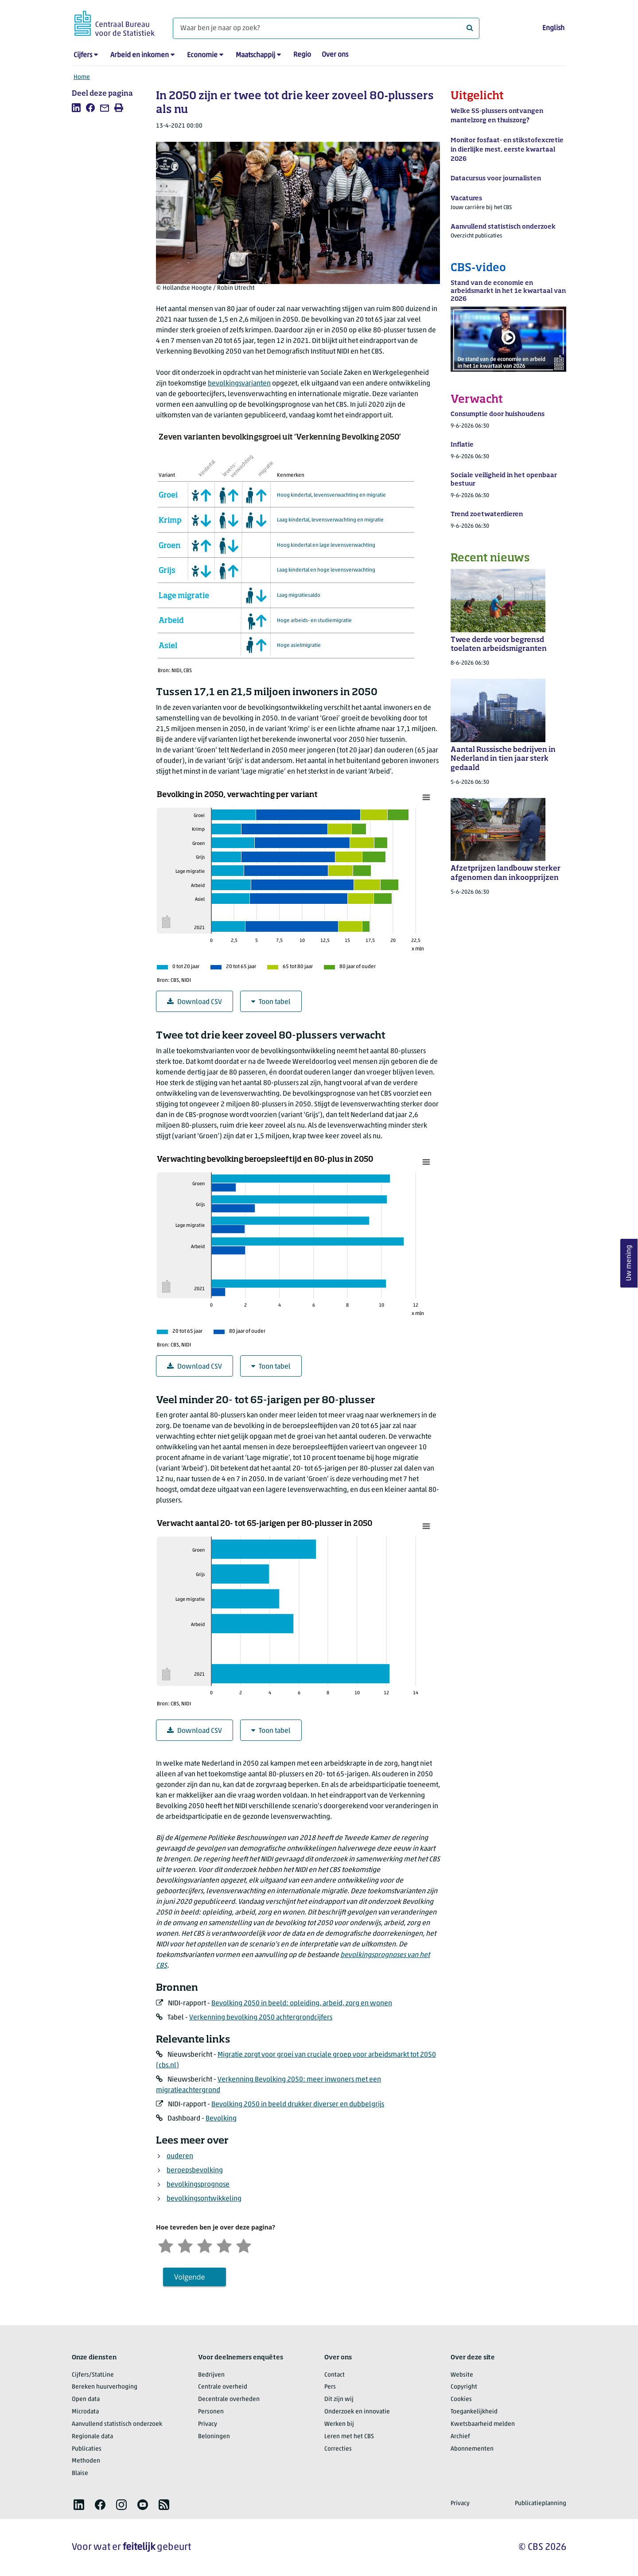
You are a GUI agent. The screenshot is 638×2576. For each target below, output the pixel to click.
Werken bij (339, 2424)
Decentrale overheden (229, 2399)
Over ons (335, 54)
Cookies (461, 2399)
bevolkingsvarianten (239, 383)
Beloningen (214, 2437)
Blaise (80, 2473)
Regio (302, 54)
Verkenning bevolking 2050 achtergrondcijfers (260, 2017)
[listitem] (76, 107)
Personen (211, 2412)
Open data (86, 2399)
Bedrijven (211, 2375)
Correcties (338, 2449)
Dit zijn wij (339, 2399)
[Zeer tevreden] (243, 2245)
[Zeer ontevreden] (165, 2245)
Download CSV (194, 1002)
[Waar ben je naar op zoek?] (326, 28)
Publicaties (86, 2449)
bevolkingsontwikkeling (204, 2198)
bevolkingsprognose (198, 2184)
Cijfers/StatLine (93, 2375)
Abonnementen (472, 2449)
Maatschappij (255, 55)
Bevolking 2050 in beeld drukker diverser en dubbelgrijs (297, 2104)
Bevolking (221, 2118)
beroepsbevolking (195, 2170)
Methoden (86, 2461)
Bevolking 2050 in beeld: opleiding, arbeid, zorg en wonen (301, 2003)
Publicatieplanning (540, 2503)
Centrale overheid (222, 2387)
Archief (460, 2437)
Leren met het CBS (349, 2437)
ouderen (180, 2156)
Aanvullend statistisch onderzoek (117, 2424)
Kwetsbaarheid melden (483, 2424)
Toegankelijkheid (474, 2412)
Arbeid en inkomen (139, 55)
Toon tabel (271, 1002)
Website (462, 2375)
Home (82, 77)
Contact (334, 2375)
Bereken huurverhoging (104, 2387)
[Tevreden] (224, 2245)
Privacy (207, 2424)
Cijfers (83, 55)
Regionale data (92, 2437)
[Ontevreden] (185, 2245)
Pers (330, 2387)
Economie (202, 55)
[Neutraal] (204, 2245)
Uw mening (629, 1263)
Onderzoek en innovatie (357, 2412)
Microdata (85, 2412)
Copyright (464, 2387)
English (553, 28)
